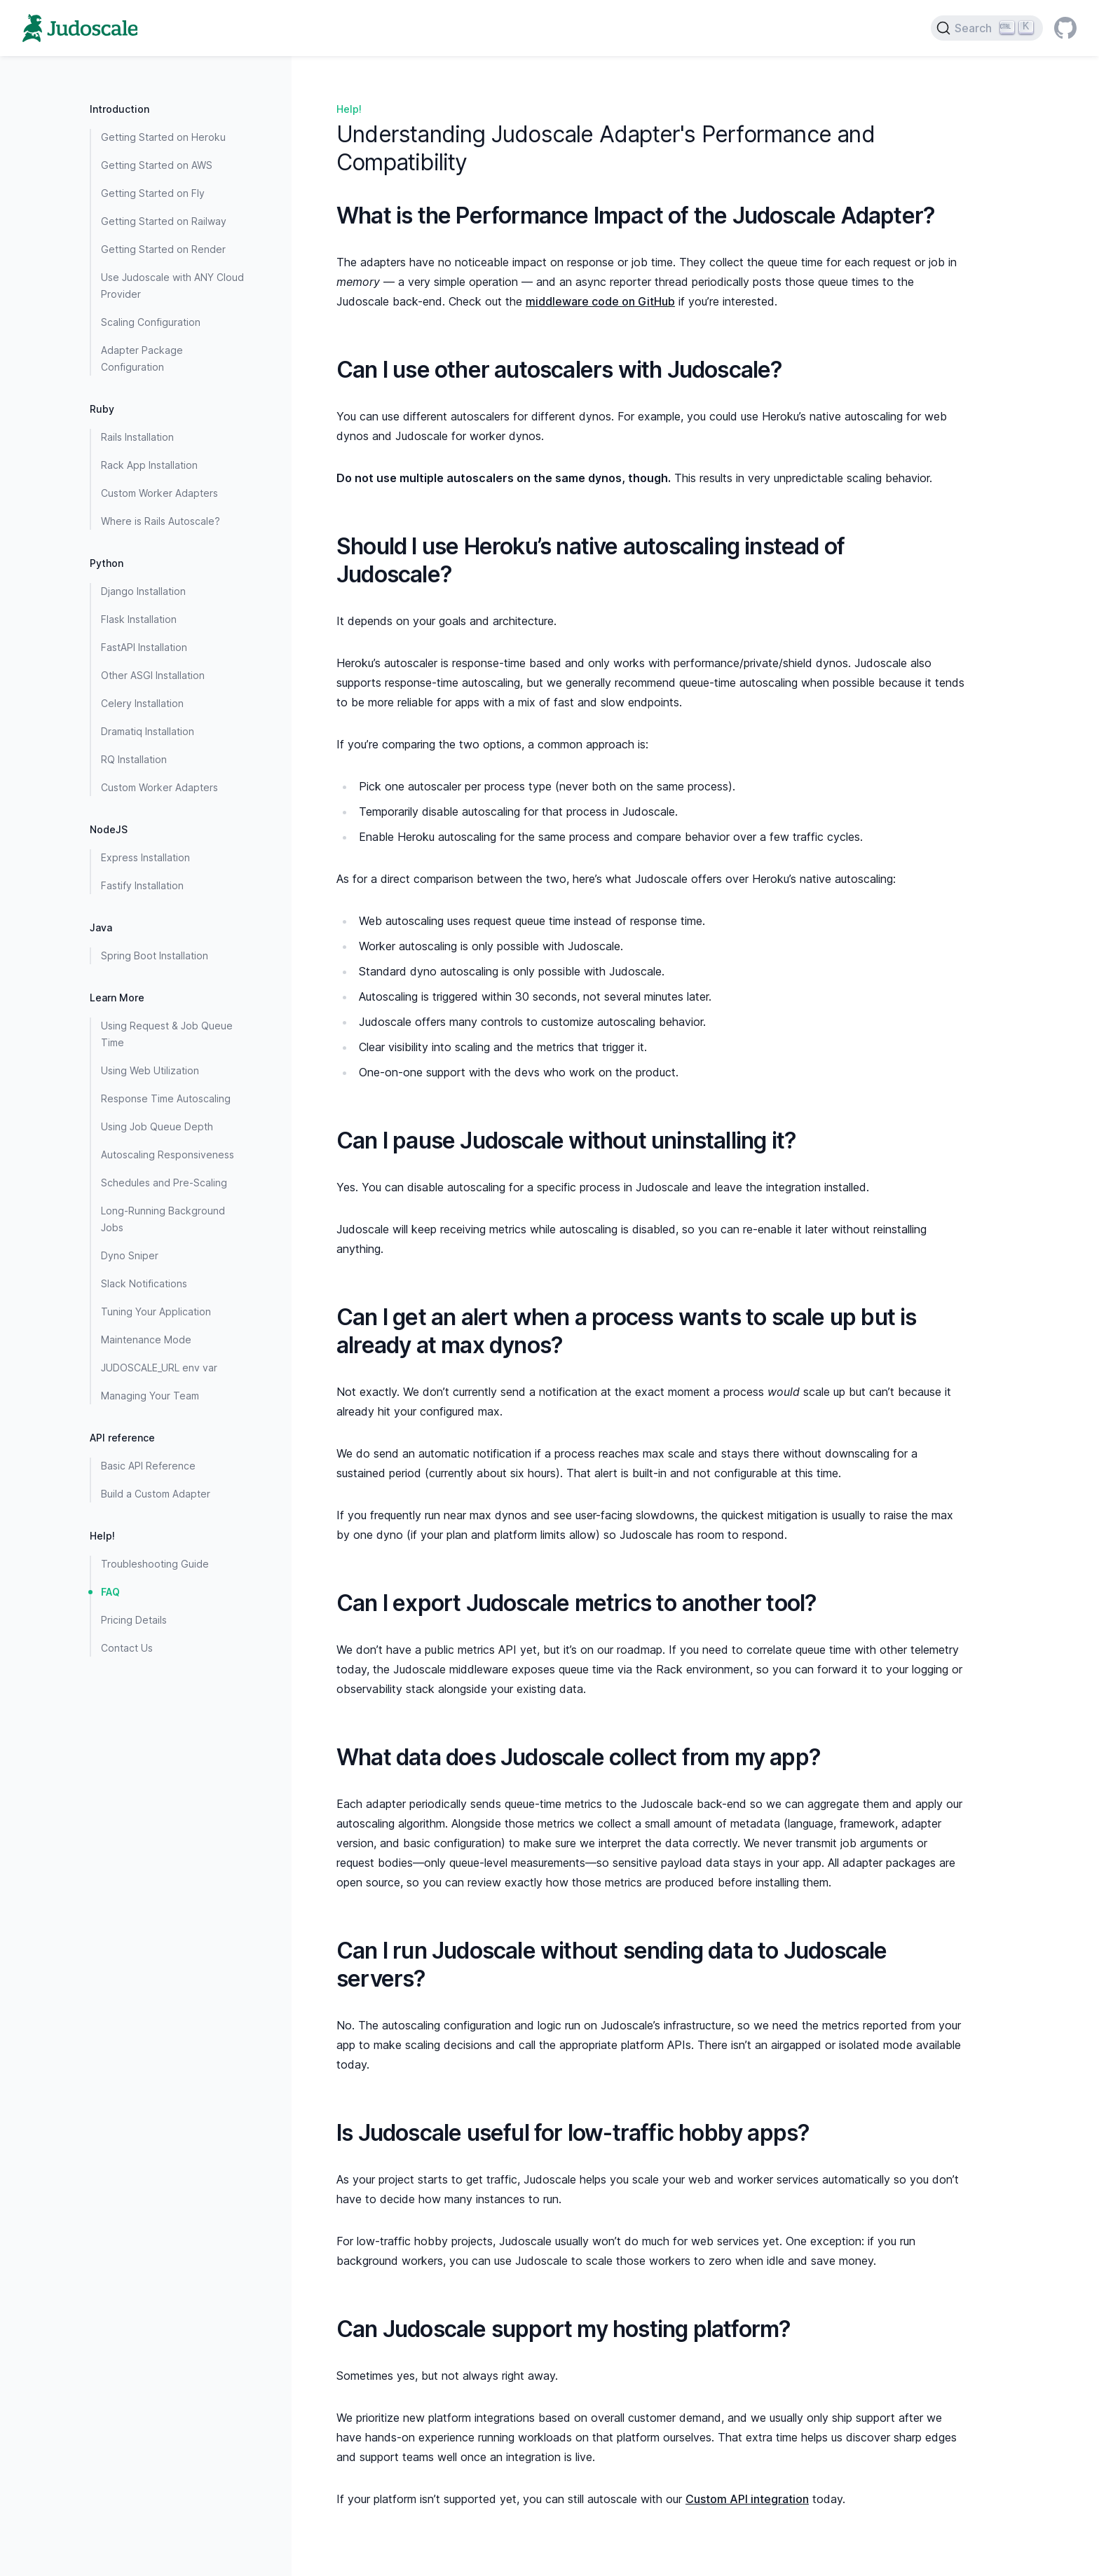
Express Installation (145, 857)
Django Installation (143, 591)
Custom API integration (747, 2499)
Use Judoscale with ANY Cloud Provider (172, 285)
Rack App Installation (149, 465)
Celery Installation (142, 703)
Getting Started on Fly (153, 193)
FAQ (110, 1592)
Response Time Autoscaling (166, 1098)
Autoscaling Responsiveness (167, 1154)
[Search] (987, 28)
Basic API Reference (148, 1466)
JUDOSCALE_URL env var (159, 1367)
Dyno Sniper (129, 1255)
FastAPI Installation (144, 647)
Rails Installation (137, 437)
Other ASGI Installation (153, 675)
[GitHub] (1065, 28)
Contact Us (127, 1648)
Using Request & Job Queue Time (167, 1034)
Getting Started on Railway (163, 221)
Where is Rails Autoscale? (160, 521)
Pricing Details (134, 1620)
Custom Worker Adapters (159, 493)
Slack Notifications (144, 1283)
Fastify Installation (142, 885)
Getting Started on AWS (156, 165)
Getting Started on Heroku (163, 137)
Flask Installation (139, 619)
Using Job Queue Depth (157, 1126)
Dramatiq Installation (147, 731)
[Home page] (79, 28)
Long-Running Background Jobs (163, 1219)
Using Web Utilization (150, 1070)
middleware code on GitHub (600, 301)
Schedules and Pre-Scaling (164, 1182)
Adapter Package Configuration (142, 358)
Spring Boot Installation (154, 955)
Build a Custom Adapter (155, 1494)
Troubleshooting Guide (155, 1564)
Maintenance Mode (146, 1339)
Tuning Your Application (156, 1311)
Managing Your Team (150, 1396)
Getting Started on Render (163, 249)
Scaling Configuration (150, 322)
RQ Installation (134, 759)
